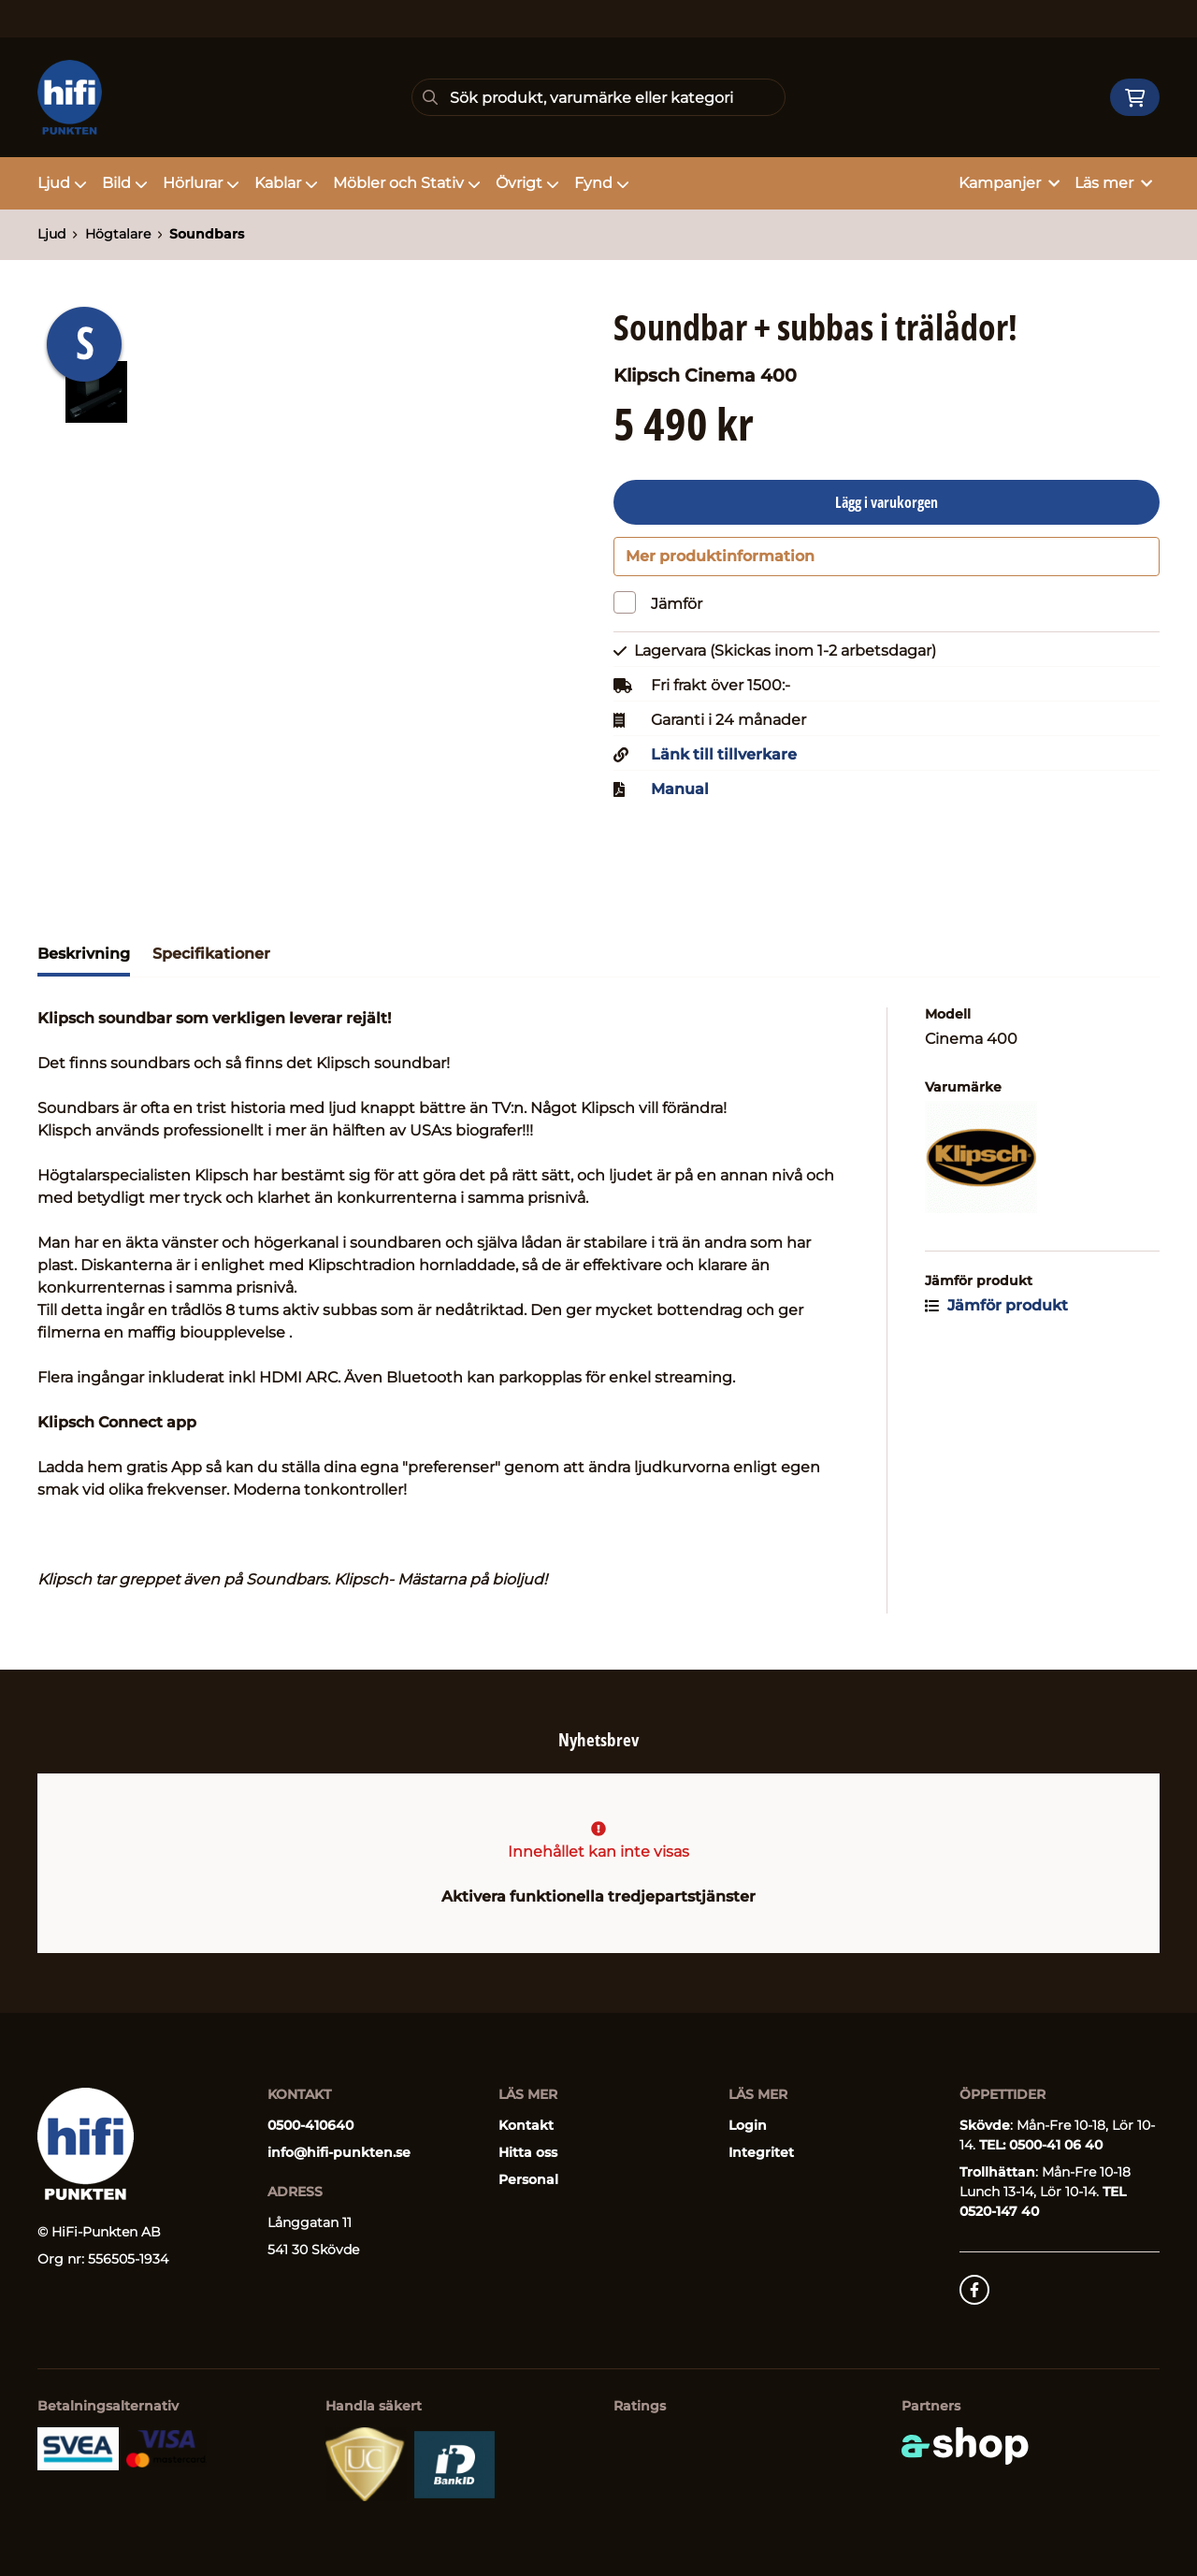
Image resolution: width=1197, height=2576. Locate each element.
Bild (125, 183)
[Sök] (598, 97)
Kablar (286, 183)
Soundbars (206, 233)
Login (747, 2125)
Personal (528, 2179)
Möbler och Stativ (407, 183)
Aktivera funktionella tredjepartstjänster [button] (598, 1896)
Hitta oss (527, 2152)
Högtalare (118, 233)
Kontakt (526, 2125)
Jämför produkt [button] (996, 1315)
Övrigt (527, 183)
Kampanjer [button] (1009, 183)
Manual (680, 799)
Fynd (601, 183)
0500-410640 (310, 2125)
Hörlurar (201, 183)
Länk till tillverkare (724, 765)
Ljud (62, 183)
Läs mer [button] (1113, 183)
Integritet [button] (761, 2152)
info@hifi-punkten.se (339, 2152)
